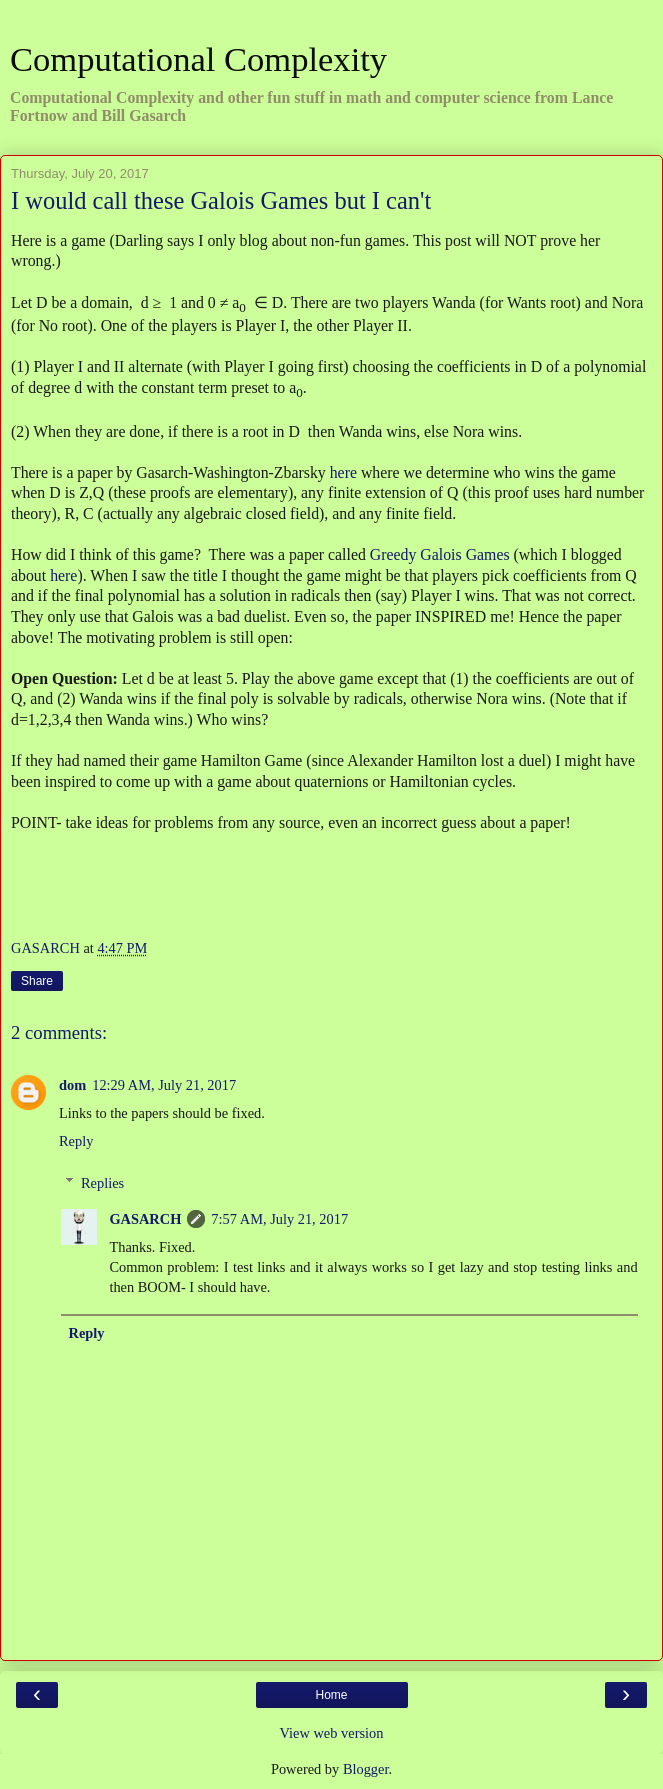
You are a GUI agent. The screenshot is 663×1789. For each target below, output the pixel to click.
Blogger (366, 1769)
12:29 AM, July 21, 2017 (164, 1085)
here (343, 472)
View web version (332, 1733)
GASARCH (145, 1219)
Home (331, 1695)
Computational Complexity (198, 59)
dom (72, 1085)
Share (37, 981)
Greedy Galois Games (440, 554)
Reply (76, 1141)
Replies (102, 1183)
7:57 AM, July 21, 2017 (279, 1219)
